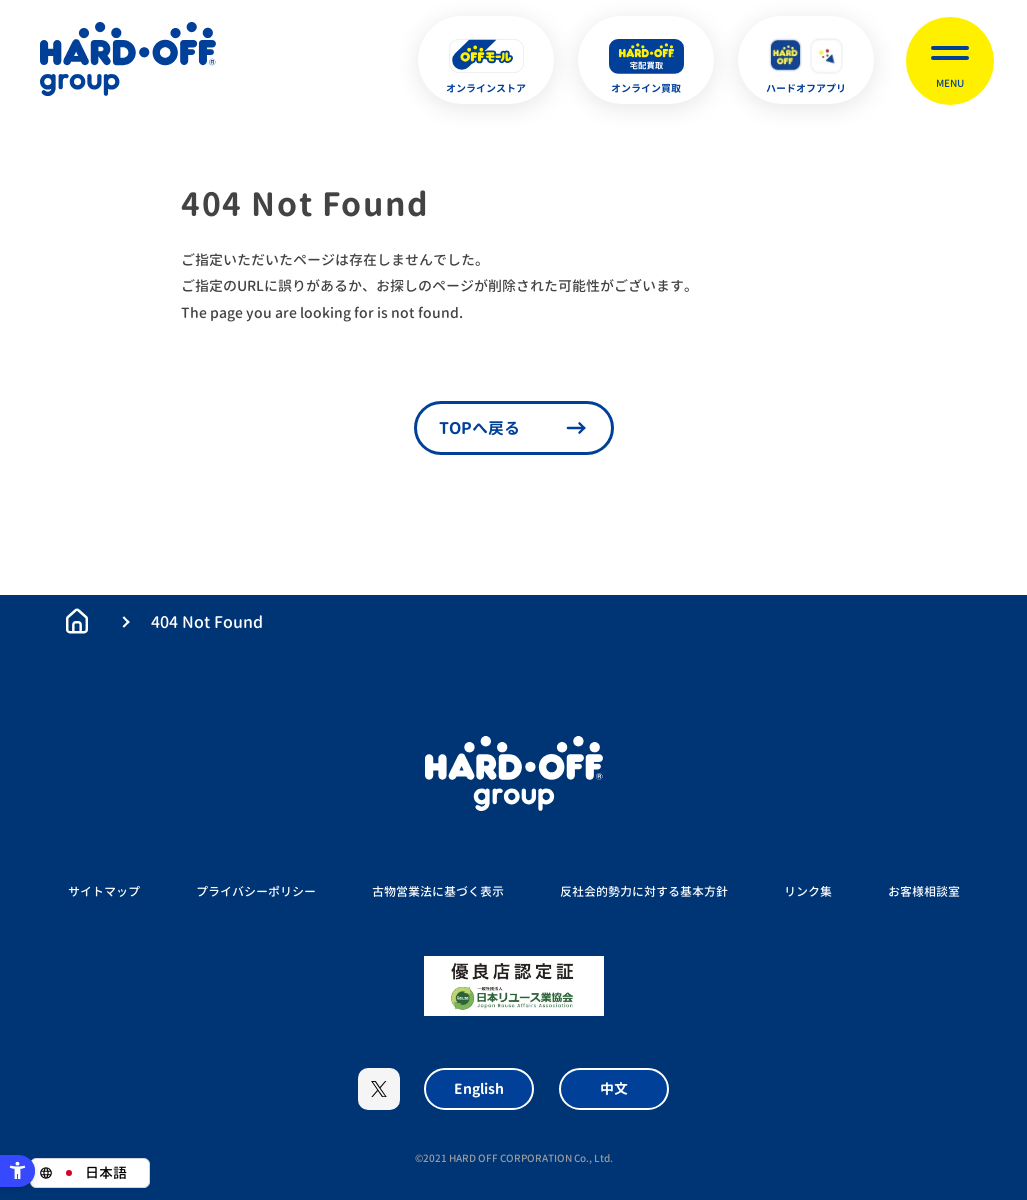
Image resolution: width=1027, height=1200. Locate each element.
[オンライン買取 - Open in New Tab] (646, 60)
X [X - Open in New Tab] (379, 1089)
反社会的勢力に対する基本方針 (644, 891)
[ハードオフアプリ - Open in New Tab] (806, 60)
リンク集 (808, 891)
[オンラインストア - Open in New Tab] (486, 60)
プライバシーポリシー (256, 891)
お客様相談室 (924, 891)
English (479, 1088)
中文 (614, 1088)
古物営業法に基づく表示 (438, 891)
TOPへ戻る (479, 428)
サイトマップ (104, 891)
